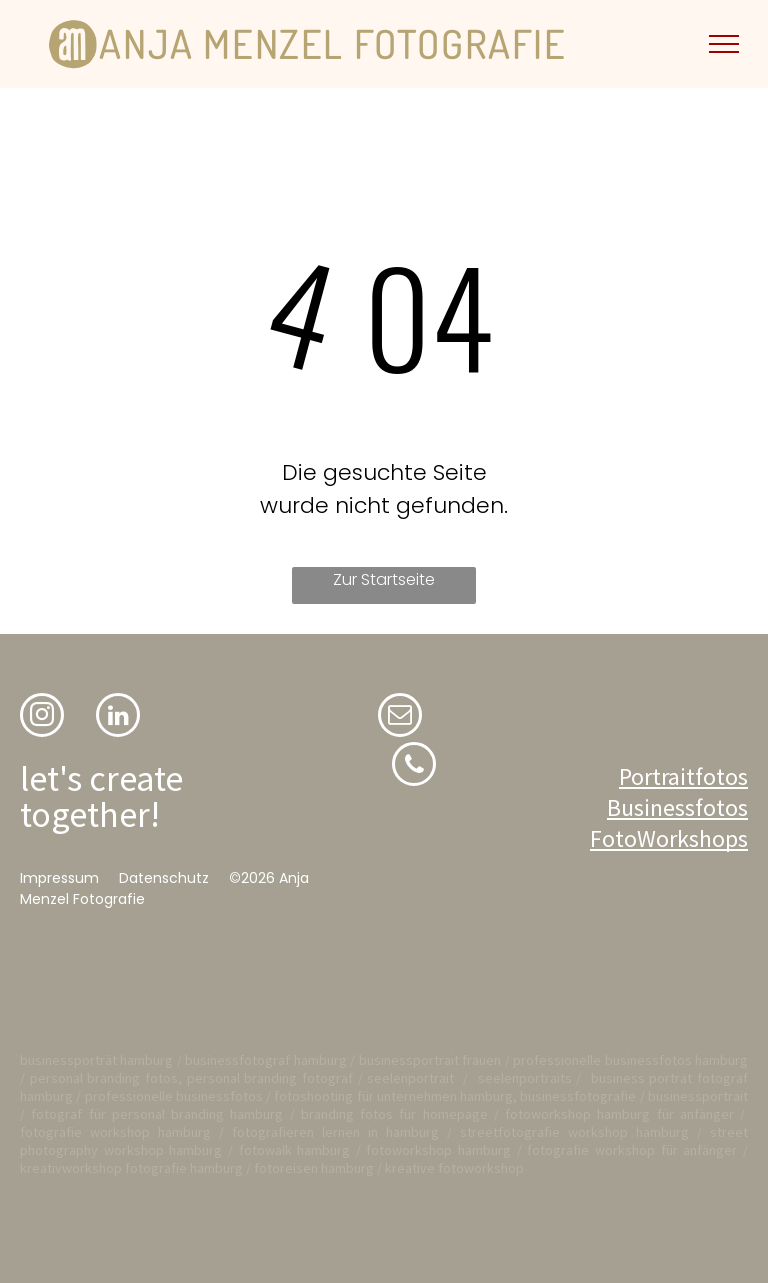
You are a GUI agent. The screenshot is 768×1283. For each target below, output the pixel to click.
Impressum (59, 878)
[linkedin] (118, 717)
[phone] (414, 766)
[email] (400, 717)
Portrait (657, 776)
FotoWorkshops (669, 838)
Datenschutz (164, 878)
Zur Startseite (384, 579)
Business (651, 807)
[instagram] (42, 717)
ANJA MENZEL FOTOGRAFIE (332, 43)
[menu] (724, 44)
